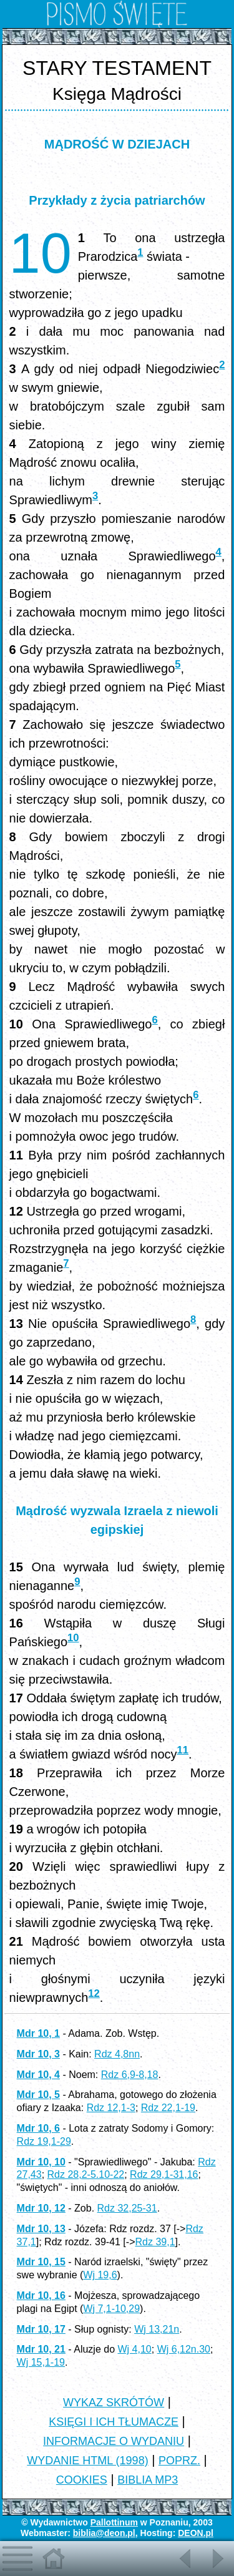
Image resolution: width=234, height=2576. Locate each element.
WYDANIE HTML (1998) (87, 2460)
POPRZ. (179, 2460)
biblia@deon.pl (104, 2533)
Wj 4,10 (134, 2349)
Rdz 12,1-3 (111, 2107)
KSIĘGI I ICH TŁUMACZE (113, 2422)
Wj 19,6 (100, 2275)
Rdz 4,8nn (117, 2054)
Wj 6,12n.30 (183, 2349)
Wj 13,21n (156, 2329)
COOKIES (81, 2480)
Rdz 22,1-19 (168, 2107)
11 (182, 1750)
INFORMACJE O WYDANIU (113, 2441)
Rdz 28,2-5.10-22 (86, 2174)
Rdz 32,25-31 (127, 2208)
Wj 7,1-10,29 (111, 2308)
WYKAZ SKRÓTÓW (113, 2402)
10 (73, 1638)
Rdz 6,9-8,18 (129, 2074)
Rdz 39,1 (155, 2242)
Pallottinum (114, 2522)
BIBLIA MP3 (147, 2480)
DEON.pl (195, 2533)
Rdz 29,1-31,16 (164, 2174)
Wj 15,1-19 (41, 2362)
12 (93, 1993)
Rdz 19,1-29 (44, 2141)
